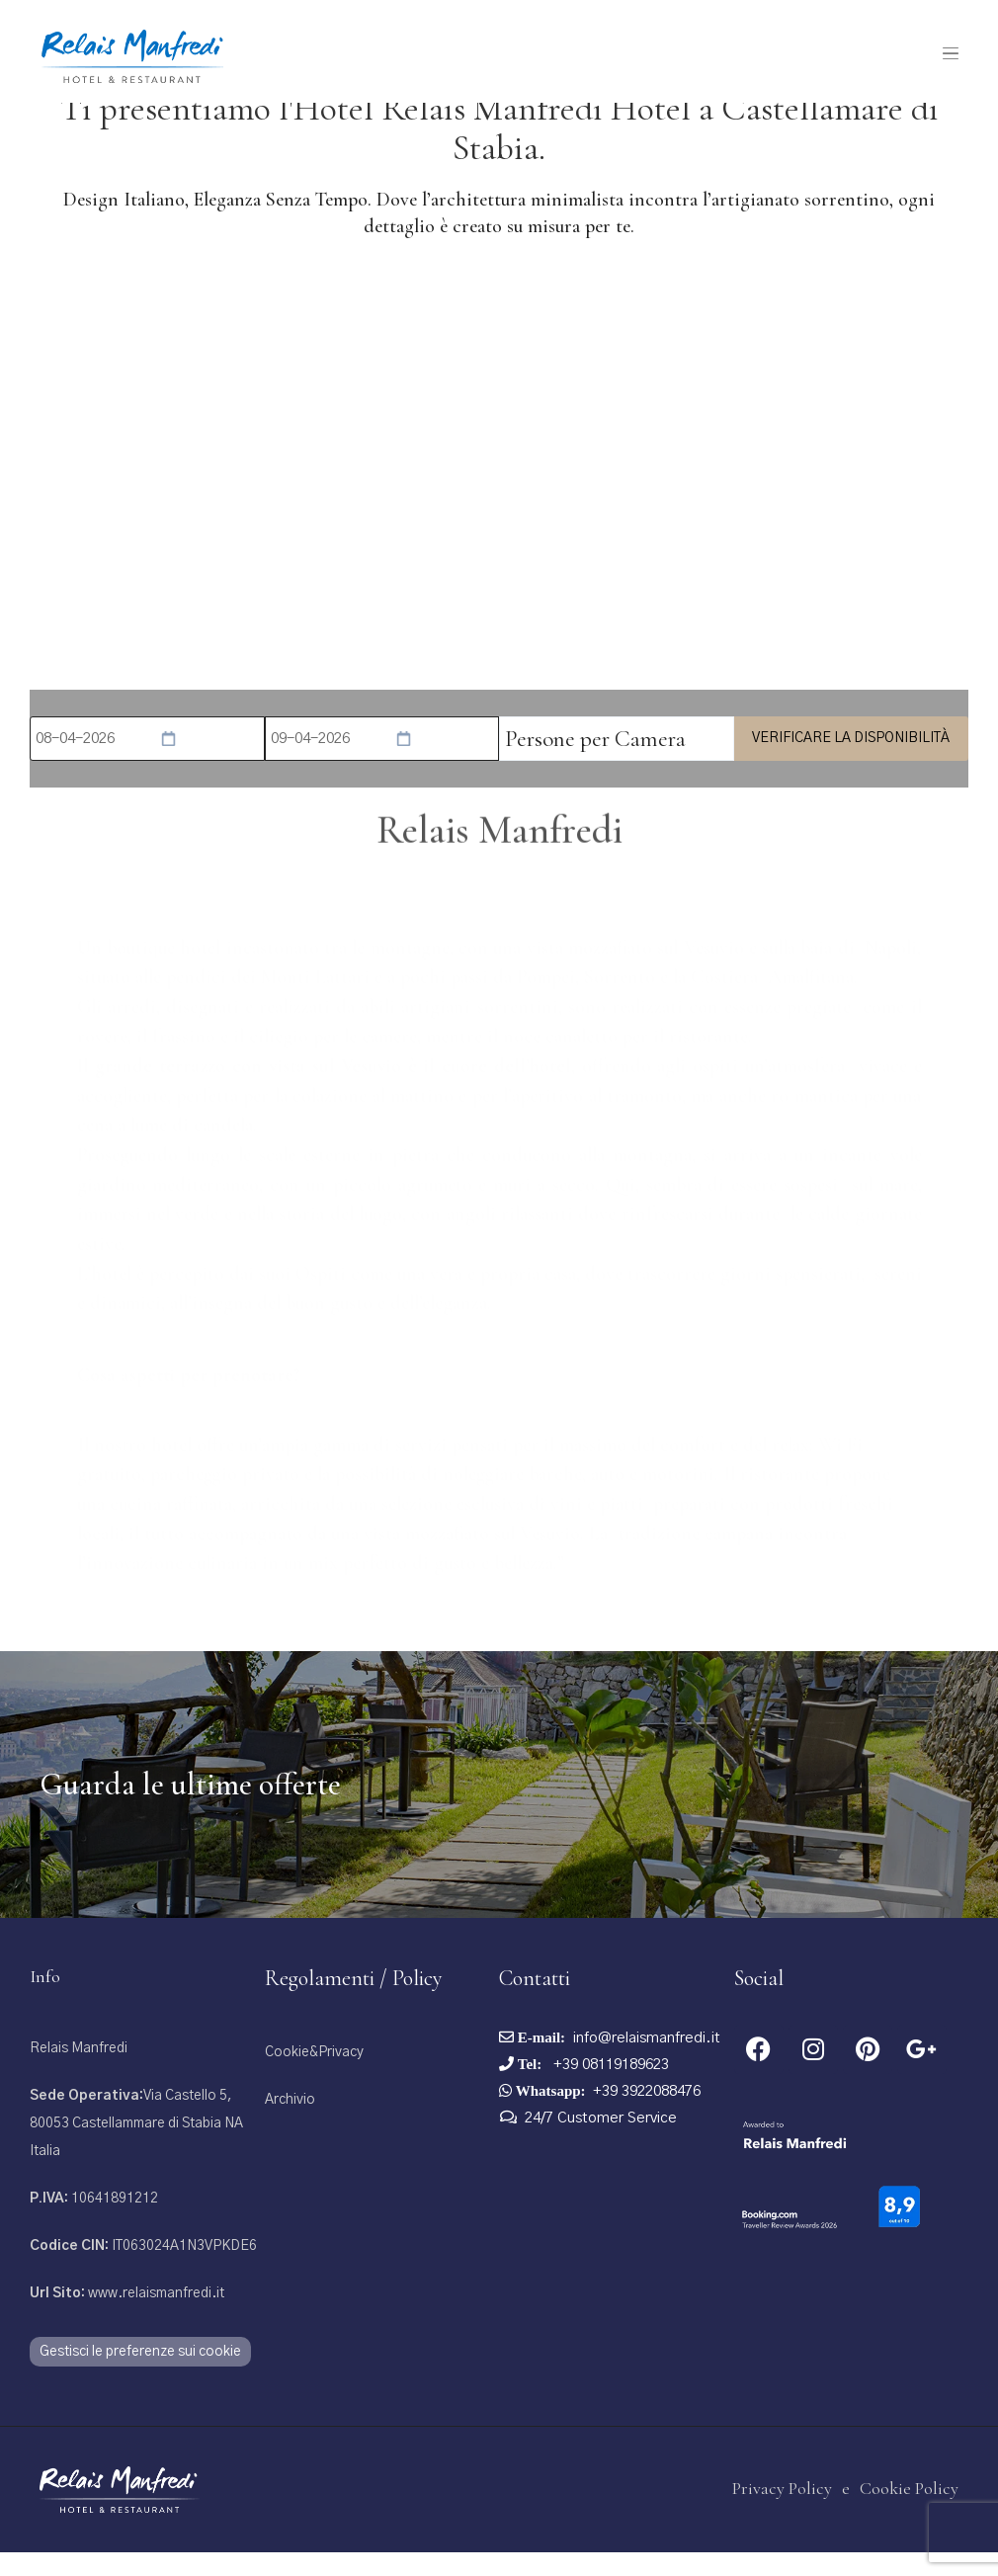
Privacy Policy (782, 2512)
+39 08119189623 (609, 2087)
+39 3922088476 (647, 2114)
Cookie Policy (909, 2512)
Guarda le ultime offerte (190, 1806)
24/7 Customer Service (601, 2140)
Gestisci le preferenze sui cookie (140, 2374)
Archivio (290, 2122)
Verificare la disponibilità (851, 761)
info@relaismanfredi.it (646, 2060)
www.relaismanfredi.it (127, 2316)
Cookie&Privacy (314, 2075)
